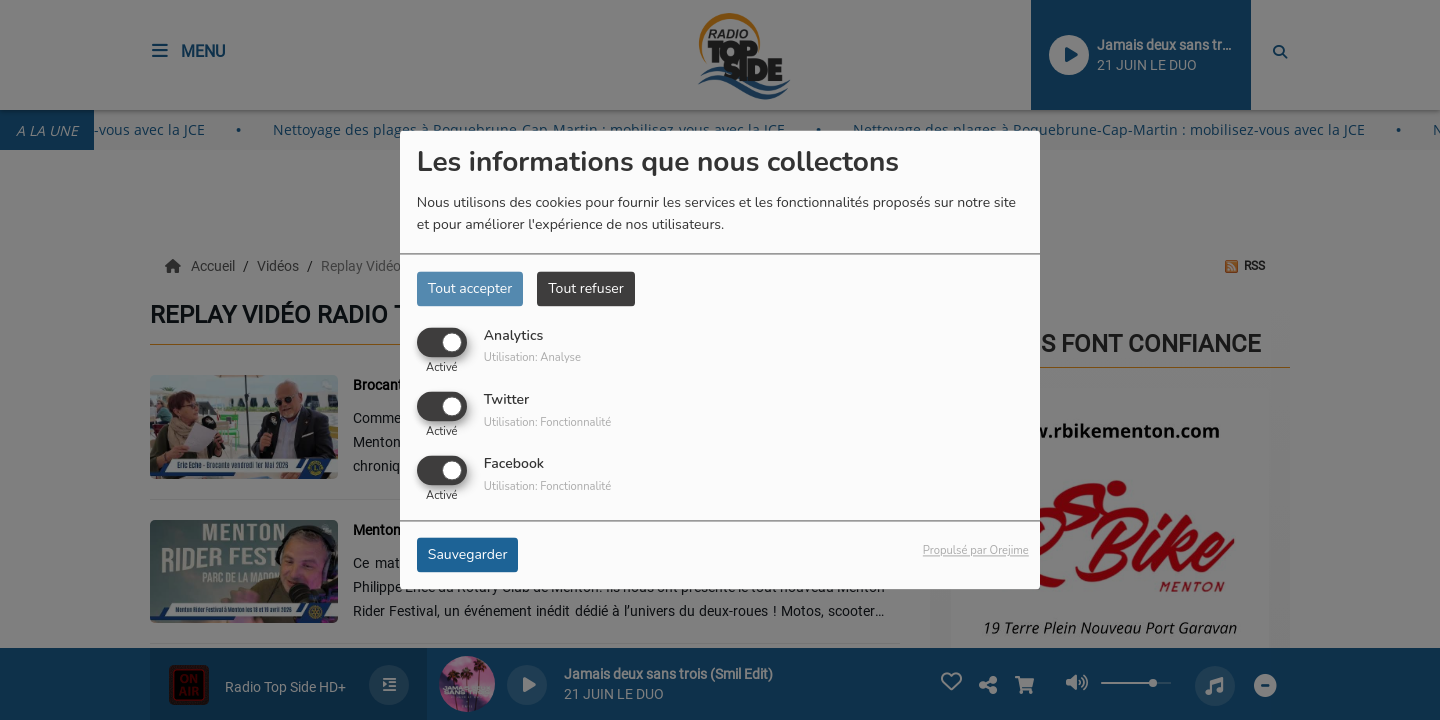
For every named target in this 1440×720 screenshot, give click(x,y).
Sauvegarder (468, 555)
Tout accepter (470, 288)
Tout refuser (586, 288)
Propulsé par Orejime (976, 551)
